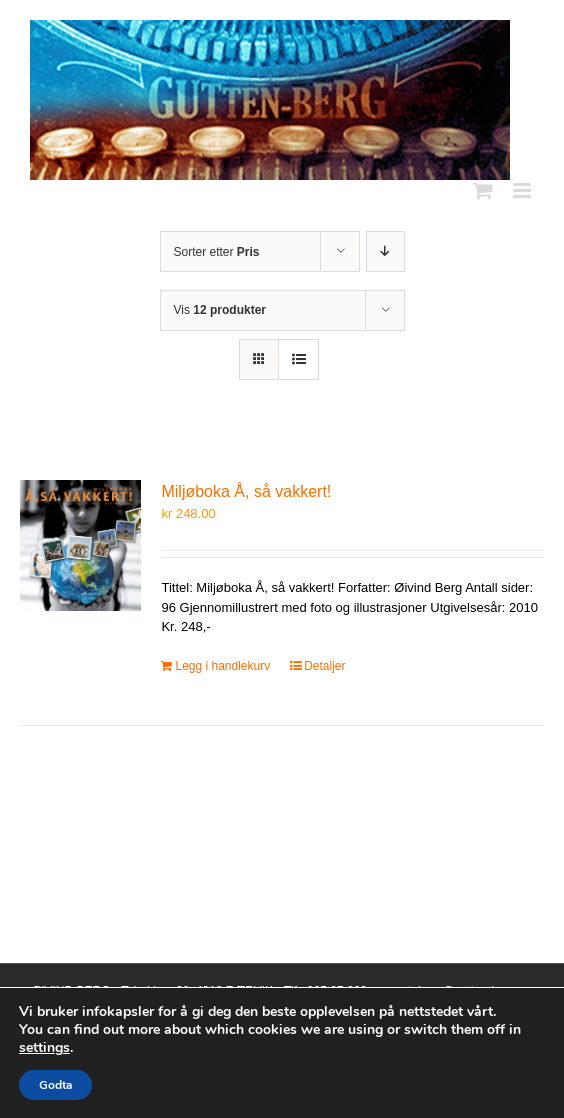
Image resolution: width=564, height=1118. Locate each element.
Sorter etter (217, 252)
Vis (220, 310)
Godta (55, 1085)
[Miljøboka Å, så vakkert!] (80, 545)
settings (44, 1048)
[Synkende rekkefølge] (385, 251)
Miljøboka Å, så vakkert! (246, 491)
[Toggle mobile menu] (523, 190)
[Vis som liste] (298, 359)
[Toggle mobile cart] (483, 190)
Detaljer (324, 666)
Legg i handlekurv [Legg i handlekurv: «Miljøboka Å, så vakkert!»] (222, 666)
